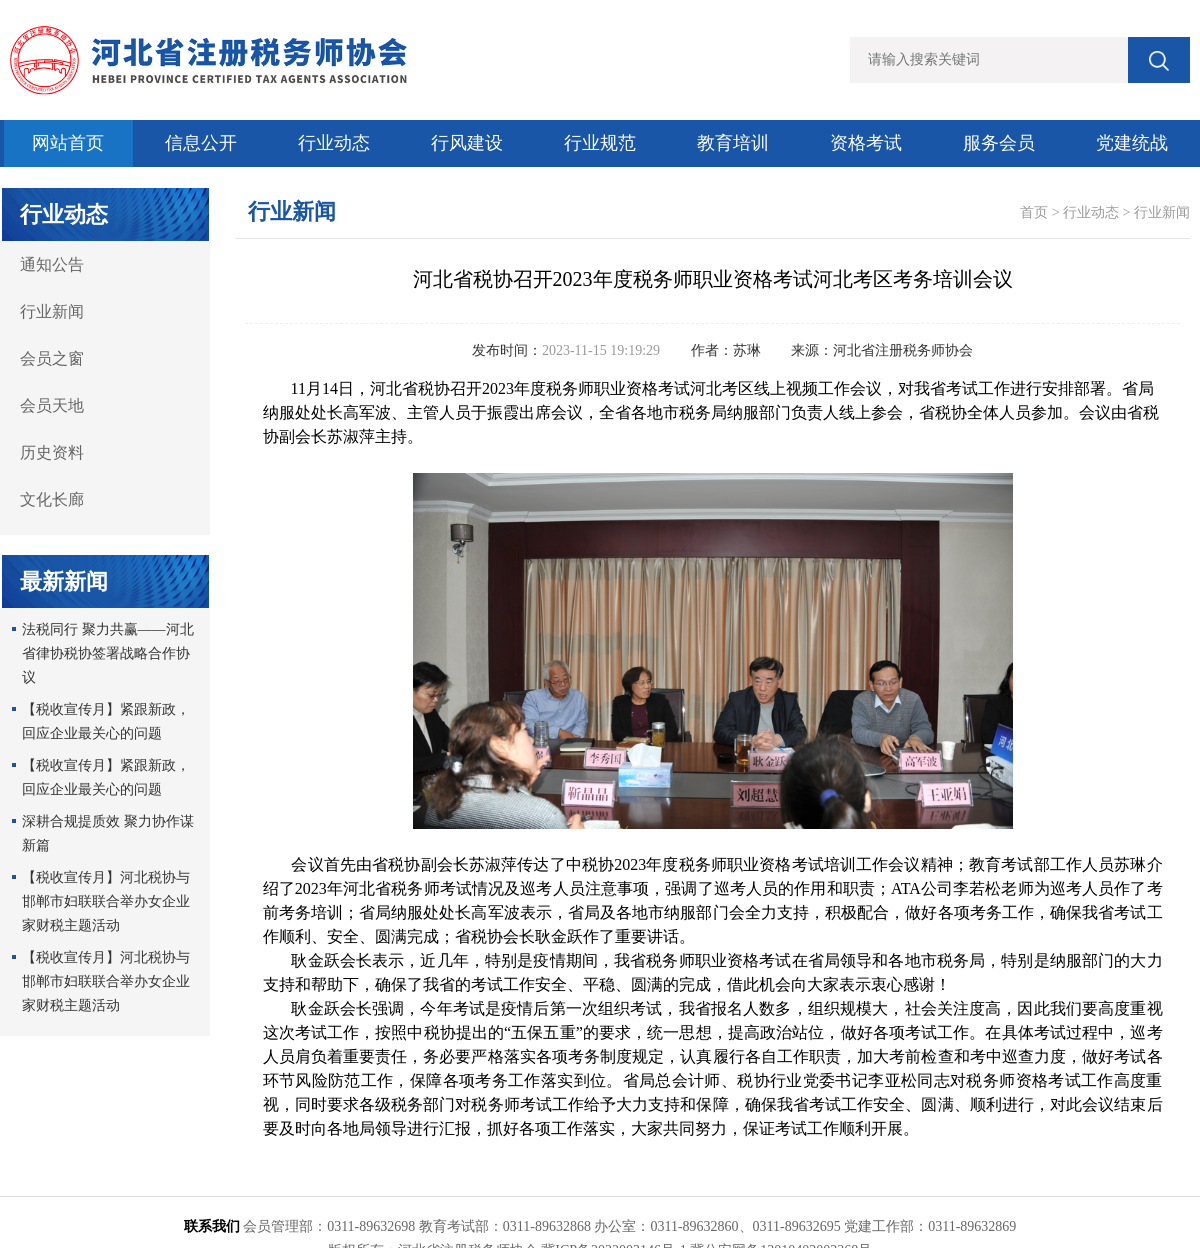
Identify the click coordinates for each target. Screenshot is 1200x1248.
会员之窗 (52, 358)
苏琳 (747, 350)
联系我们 (212, 1226)
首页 (1034, 212)
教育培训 (733, 143)
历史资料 (52, 452)
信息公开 (201, 143)
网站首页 (68, 143)
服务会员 (999, 143)
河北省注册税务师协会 (903, 350)
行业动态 (334, 143)
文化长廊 (52, 499)
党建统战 (1132, 143)
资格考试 (866, 143)
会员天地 (52, 405)
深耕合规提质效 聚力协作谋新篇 (108, 833)
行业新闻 (52, 311)
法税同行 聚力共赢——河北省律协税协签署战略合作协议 (108, 653)
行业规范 (600, 143)
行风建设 (467, 143)
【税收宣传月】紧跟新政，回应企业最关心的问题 (106, 721)
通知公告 (52, 264)
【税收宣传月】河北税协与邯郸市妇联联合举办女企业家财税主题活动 (106, 901)
